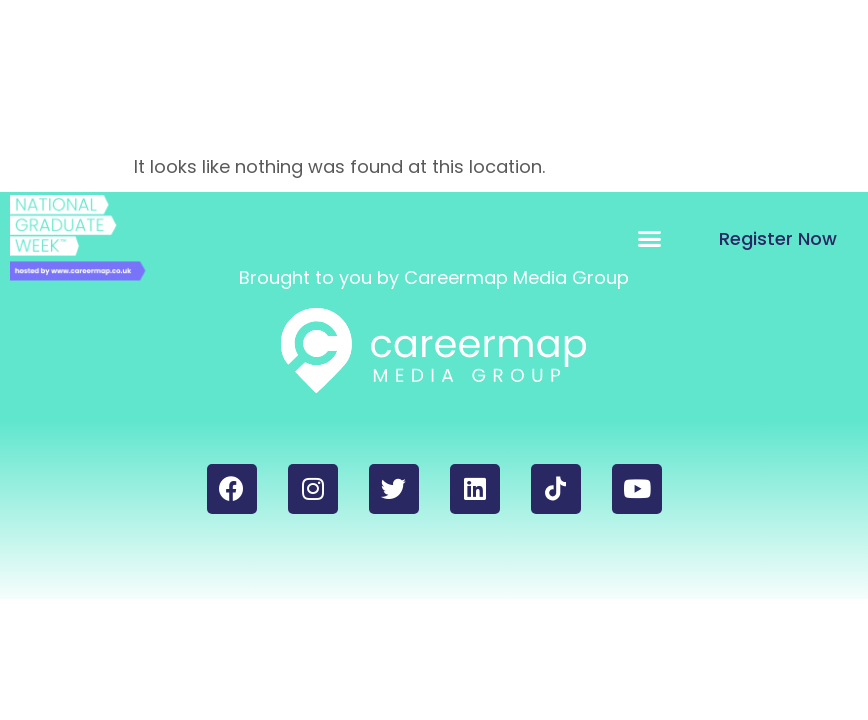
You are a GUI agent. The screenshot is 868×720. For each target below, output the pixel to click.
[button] (650, 238)
